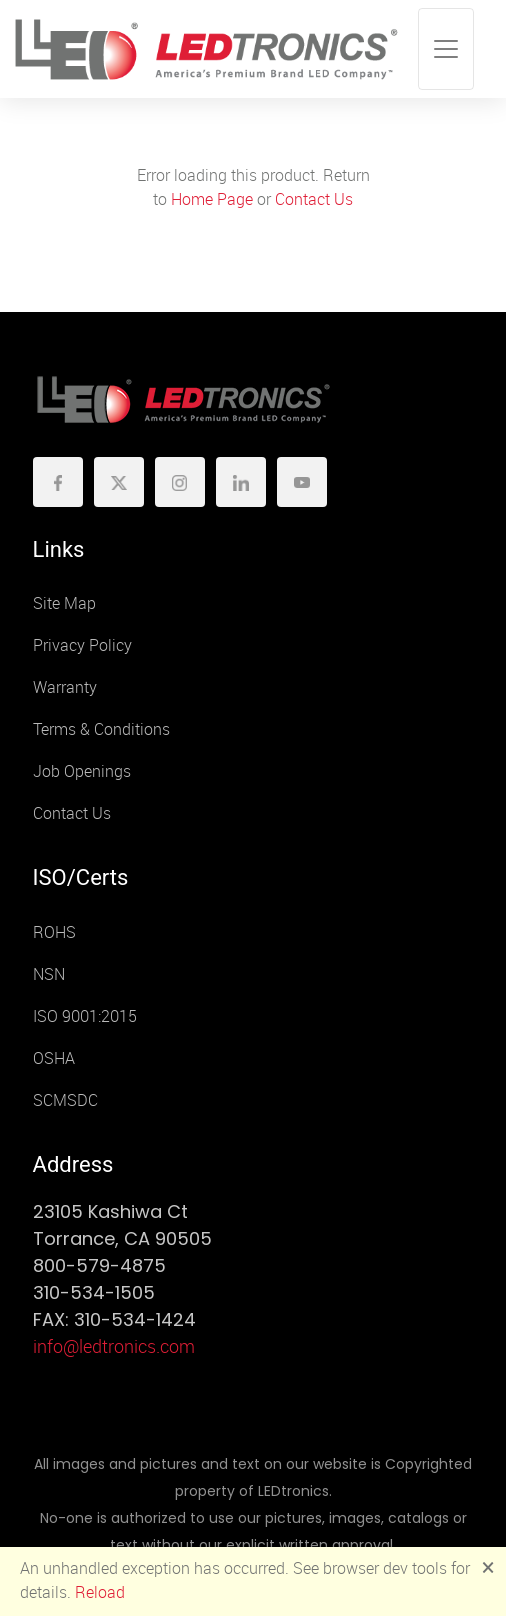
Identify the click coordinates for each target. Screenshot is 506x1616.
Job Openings (82, 771)
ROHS (54, 932)
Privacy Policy (82, 645)
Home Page (212, 199)
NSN (49, 974)
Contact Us (314, 199)
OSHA (54, 1058)
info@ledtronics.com (114, 1347)
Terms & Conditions (101, 729)
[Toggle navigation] (446, 49)
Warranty (65, 687)
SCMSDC (65, 1100)
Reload (100, 1592)
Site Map (64, 603)
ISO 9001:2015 (85, 1016)
